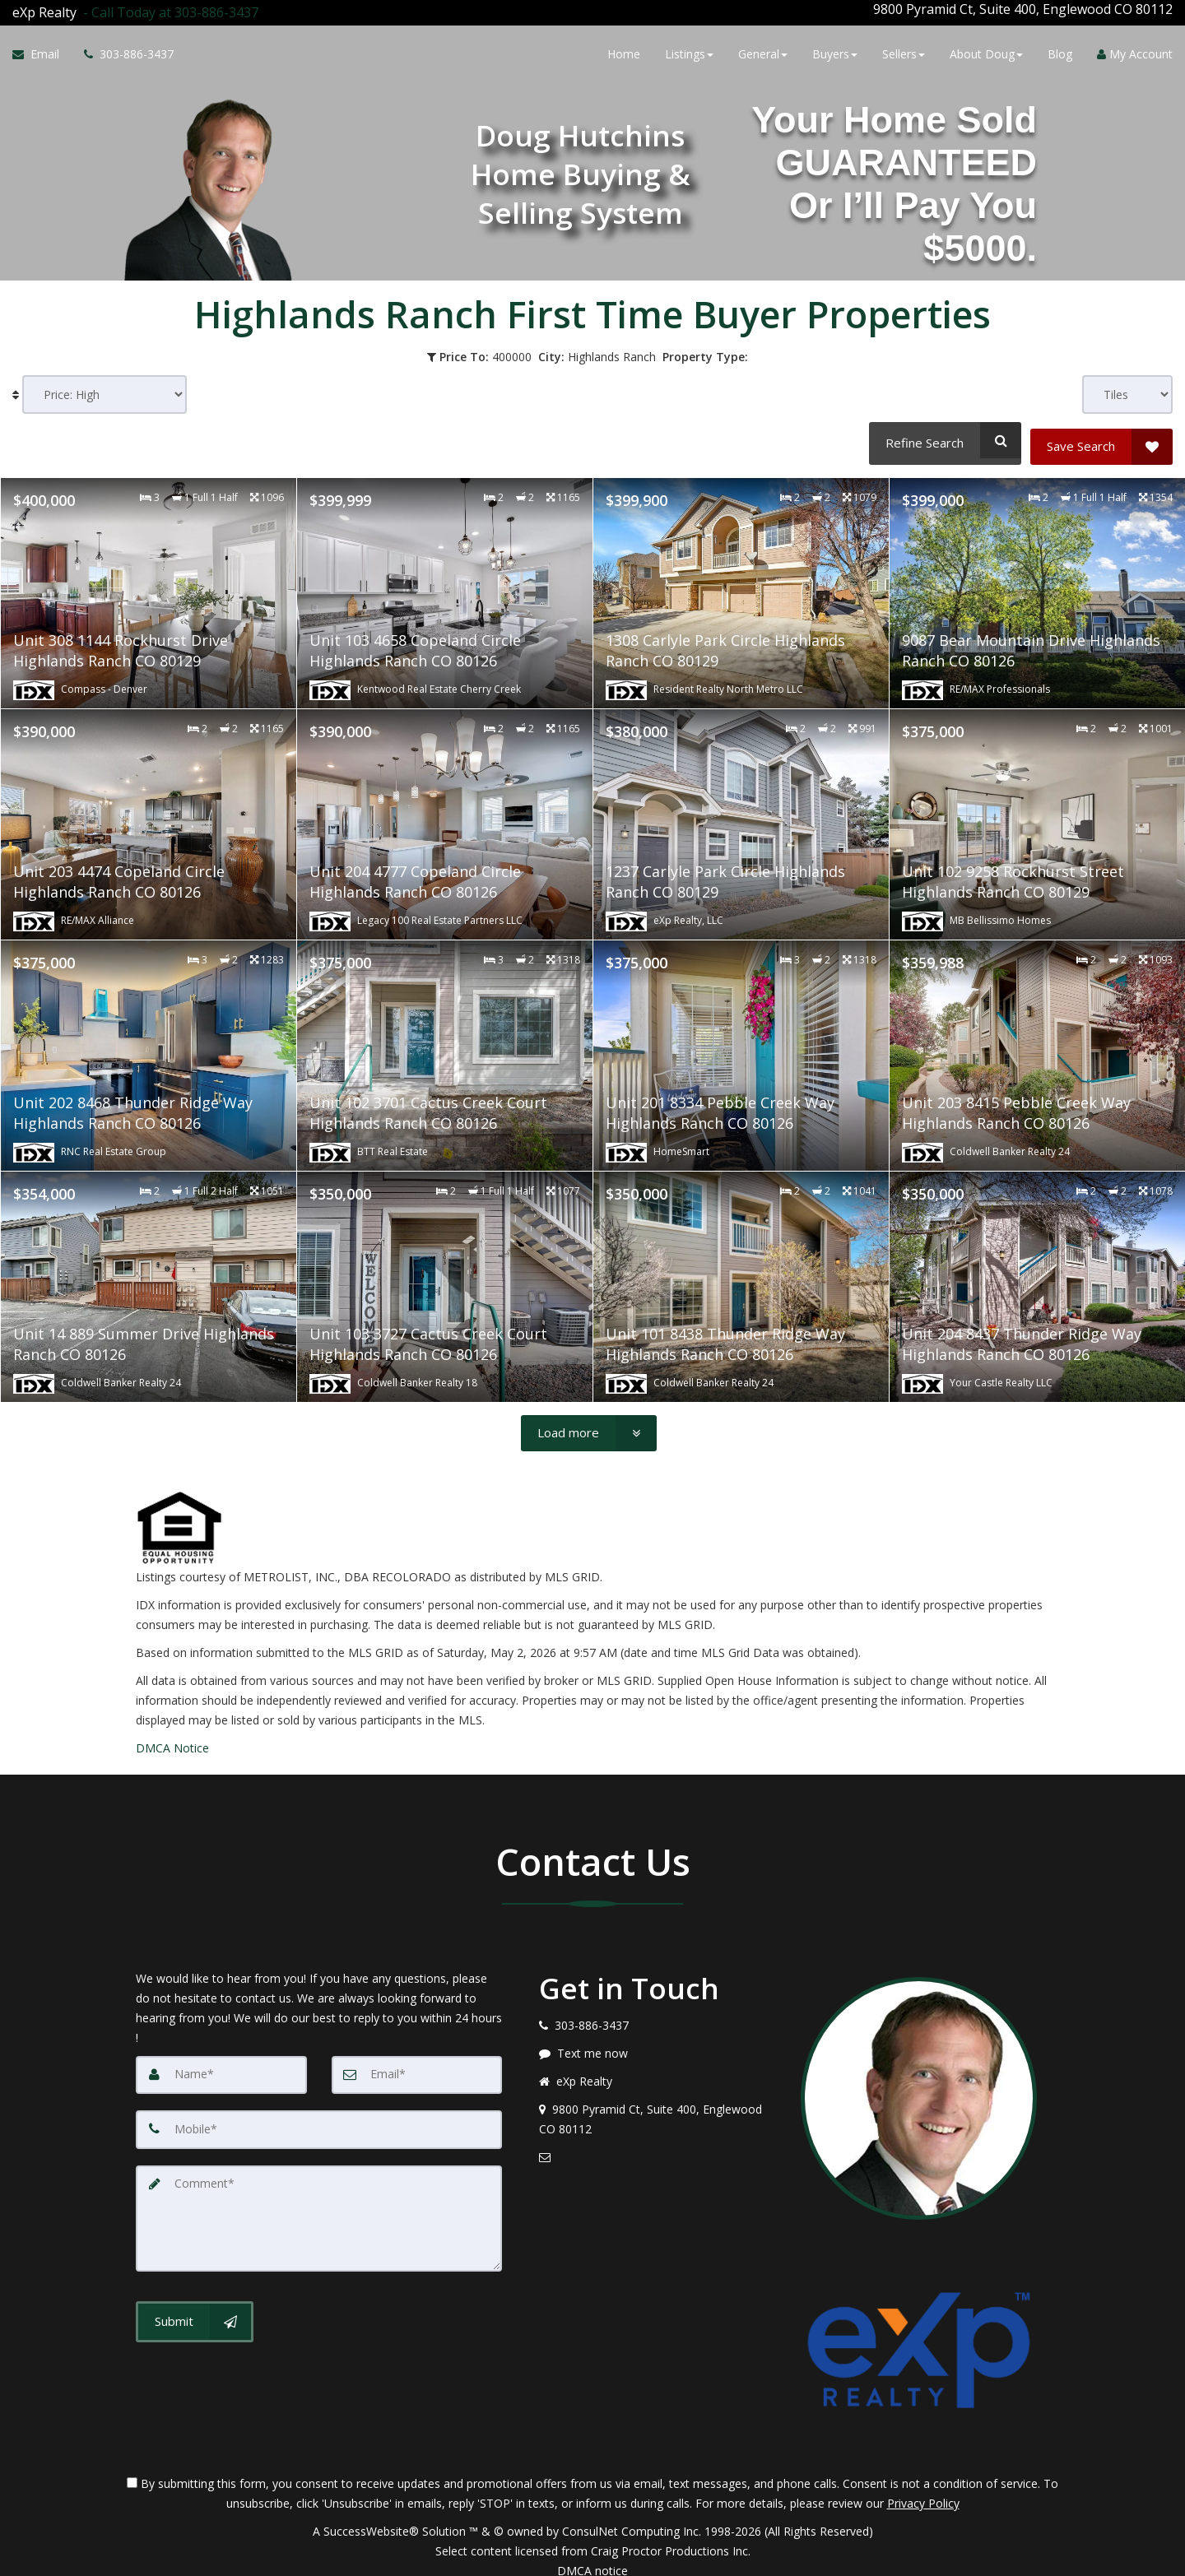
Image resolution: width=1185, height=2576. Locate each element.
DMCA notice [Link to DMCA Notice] (592, 2557)
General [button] (763, 51)
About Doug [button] (986, 51)
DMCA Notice (172, 1735)
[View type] (1127, 388)
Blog (1060, 51)
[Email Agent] (42, 51)
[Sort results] (104, 388)
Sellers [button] (903, 51)
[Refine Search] (943, 433)
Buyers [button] (834, 51)
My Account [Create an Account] (1135, 51)
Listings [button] (689, 51)
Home (623, 51)
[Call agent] (167, 9)
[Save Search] (1101, 433)
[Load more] (589, 1420)
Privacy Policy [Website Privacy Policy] (923, 2490)
